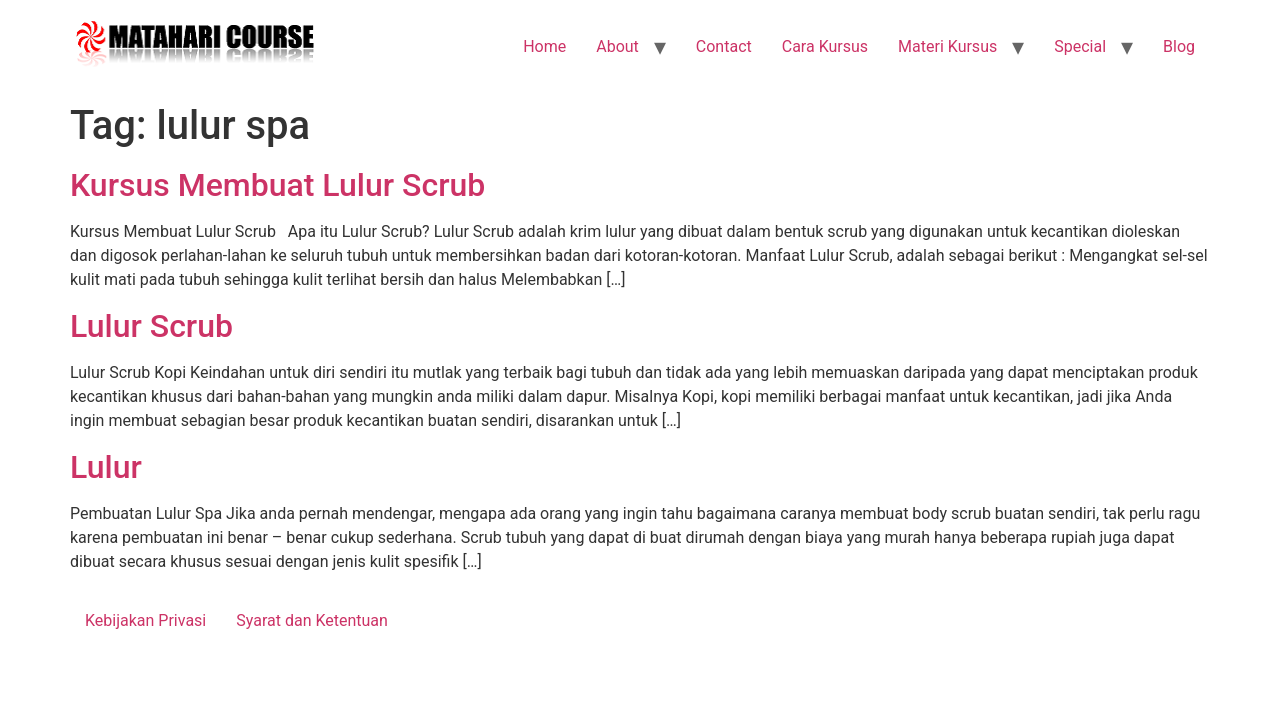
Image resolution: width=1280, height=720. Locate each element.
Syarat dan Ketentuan (312, 620)
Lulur (106, 467)
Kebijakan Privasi (145, 620)
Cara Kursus (825, 46)
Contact (724, 46)
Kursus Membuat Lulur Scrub (277, 185)
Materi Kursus (947, 46)
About (617, 46)
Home (544, 46)
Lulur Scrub (151, 326)
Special (1080, 46)
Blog (1179, 46)
